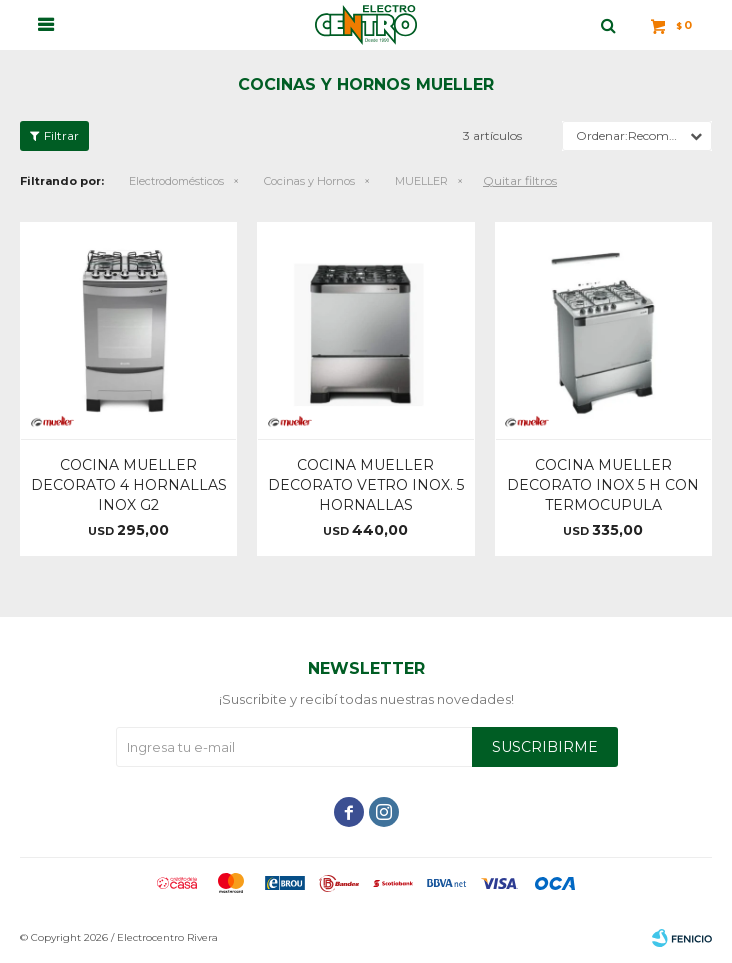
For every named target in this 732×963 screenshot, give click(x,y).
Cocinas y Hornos (309, 181)
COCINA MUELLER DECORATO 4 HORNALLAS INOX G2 (129, 485)
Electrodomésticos (176, 181)
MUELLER (421, 181)
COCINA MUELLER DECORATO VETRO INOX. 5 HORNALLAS (366, 485)
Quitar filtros (520, 180)
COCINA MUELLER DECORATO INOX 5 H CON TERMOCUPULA (603, 485)
